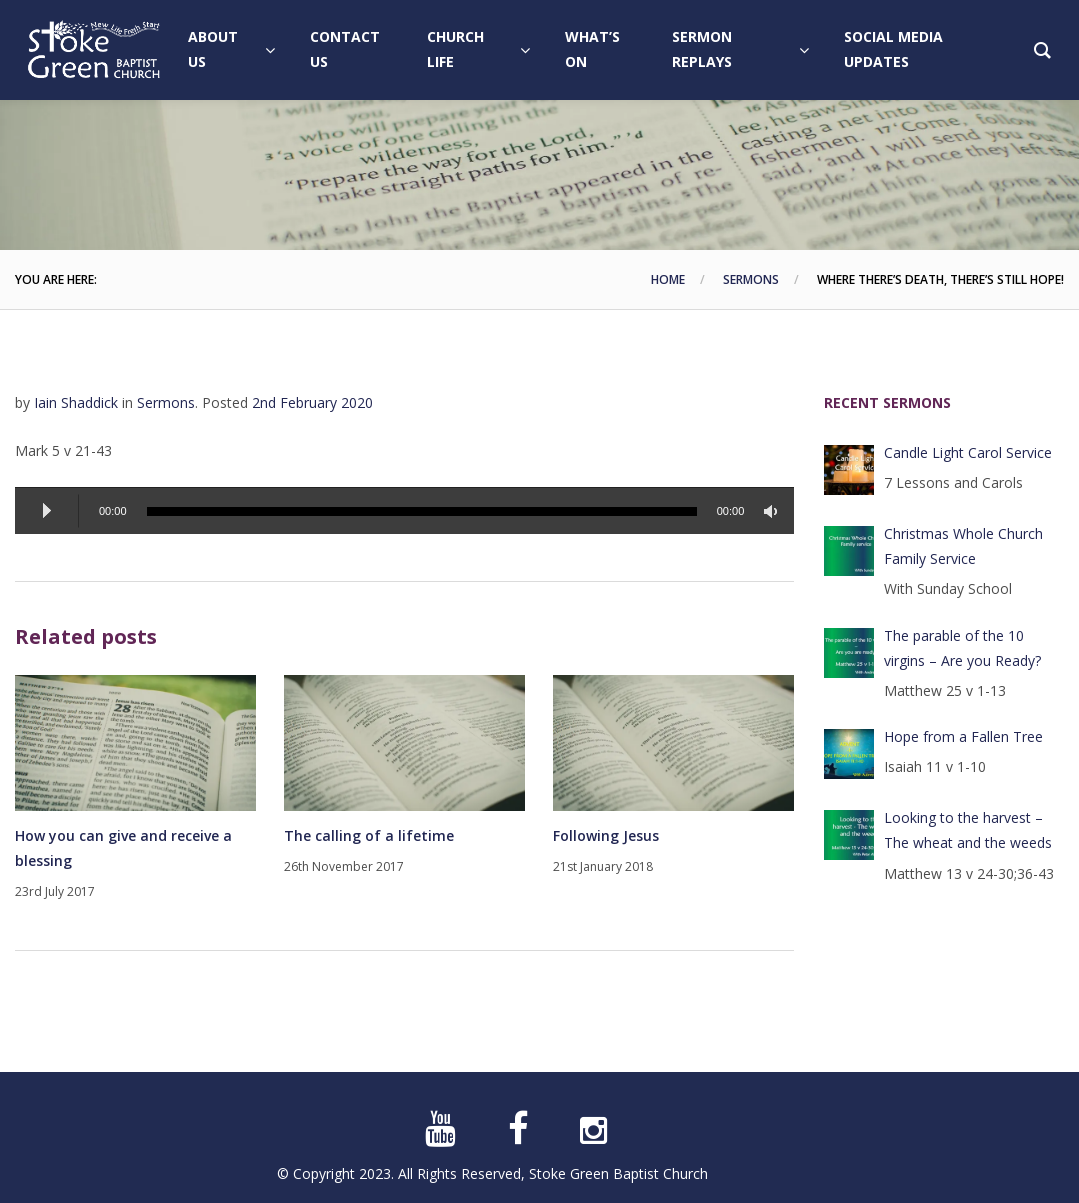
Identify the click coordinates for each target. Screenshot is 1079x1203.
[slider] (422, 511)
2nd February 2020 (312, 402)
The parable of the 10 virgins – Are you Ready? (962, 648)
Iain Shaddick (76, 402)
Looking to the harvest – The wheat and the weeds (968, 830)
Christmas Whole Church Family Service (963, 546)
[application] (404, 510)
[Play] (47, 511)
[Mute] (774, 511)
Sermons (751, 279)
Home (668, 279)
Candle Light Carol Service (968, 452)
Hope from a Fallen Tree (963, 736)
